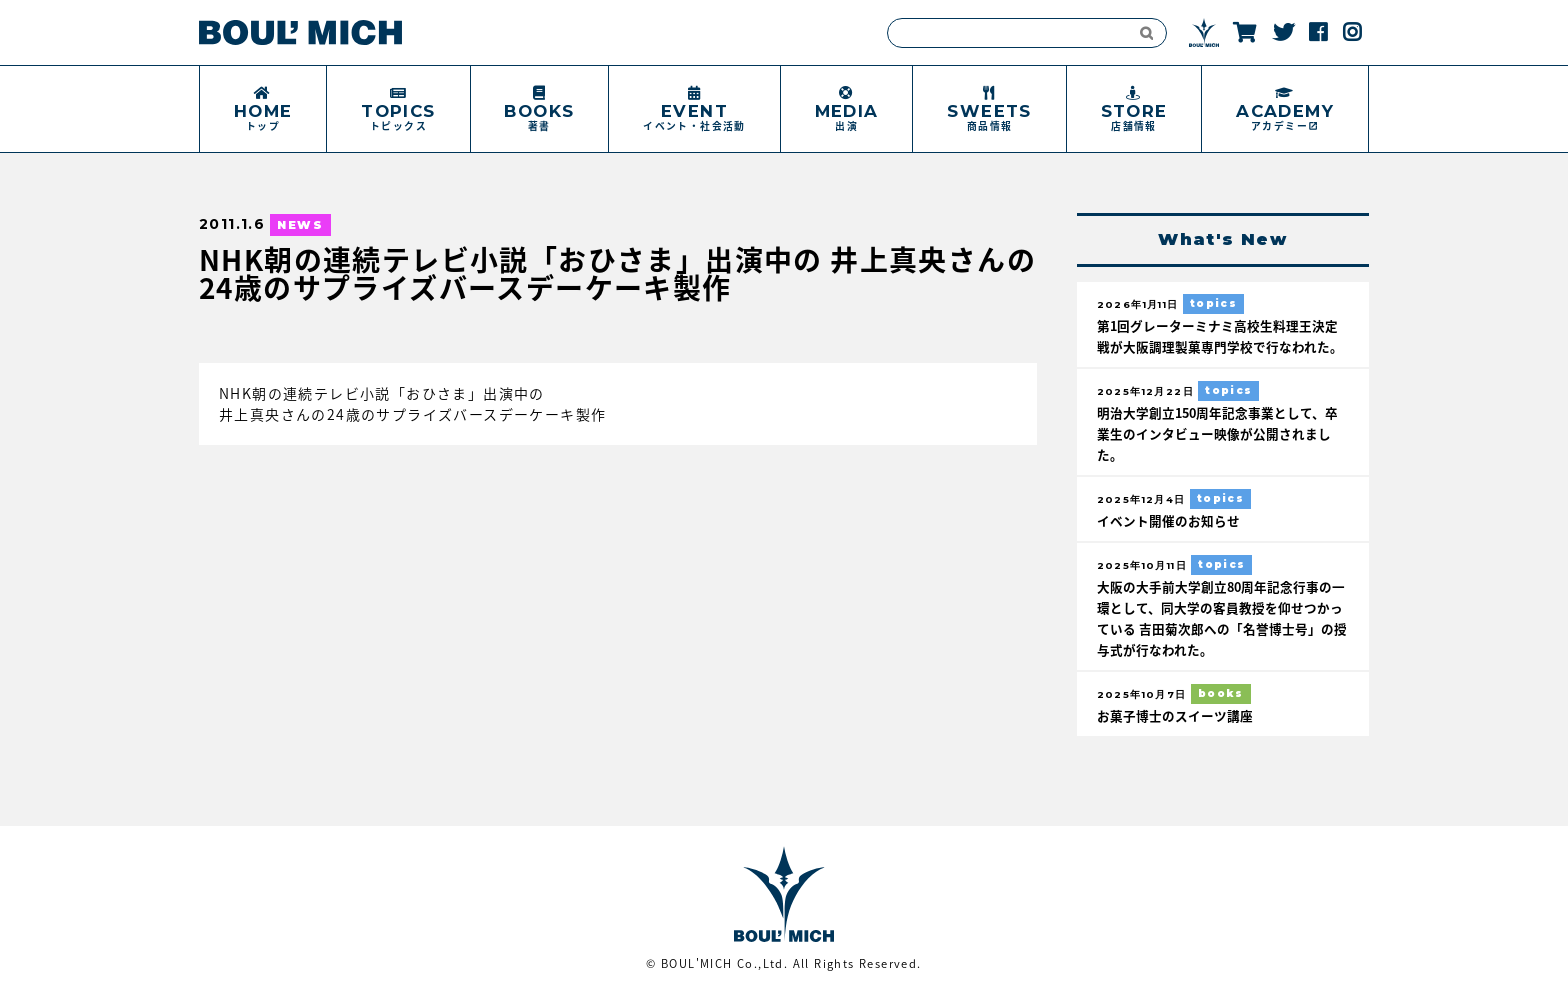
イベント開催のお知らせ (1168, 520)
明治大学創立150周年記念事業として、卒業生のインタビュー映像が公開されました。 (1217, 433)
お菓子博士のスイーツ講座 (1175, 715)
